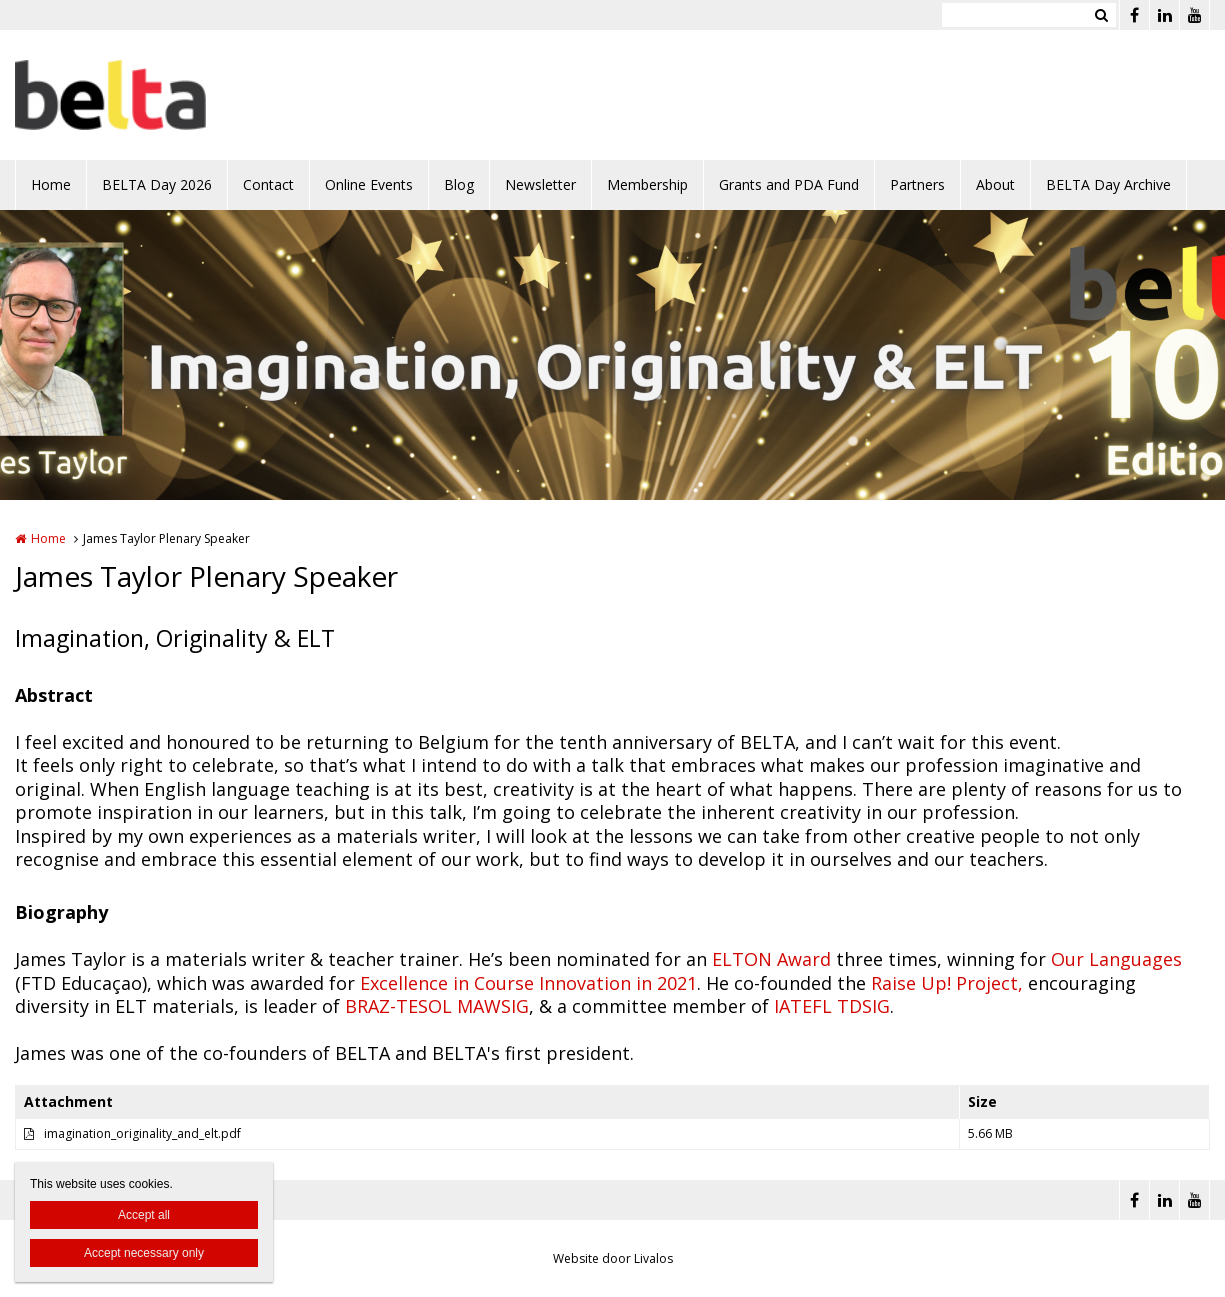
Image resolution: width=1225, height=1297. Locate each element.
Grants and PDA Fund (789, 184)
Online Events (369, 184)
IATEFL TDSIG (832, 1006)
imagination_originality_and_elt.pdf (142, 1133)
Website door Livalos (613, 1258)
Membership (647, 184)
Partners (917, 184)
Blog (459, 184)
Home (51, 184)
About (995, 184)
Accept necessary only (144, 1253)
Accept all (144, 1215)
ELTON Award (771, 959)
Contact (268, 184)
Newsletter (540, 184)
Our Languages (1114, 959)
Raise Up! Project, (947, 983)
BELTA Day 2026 (157, 184)
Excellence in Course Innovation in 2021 (526, 983)
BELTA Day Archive (1108, 184)
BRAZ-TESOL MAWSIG (437, 1006)
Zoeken (1101, 15)
